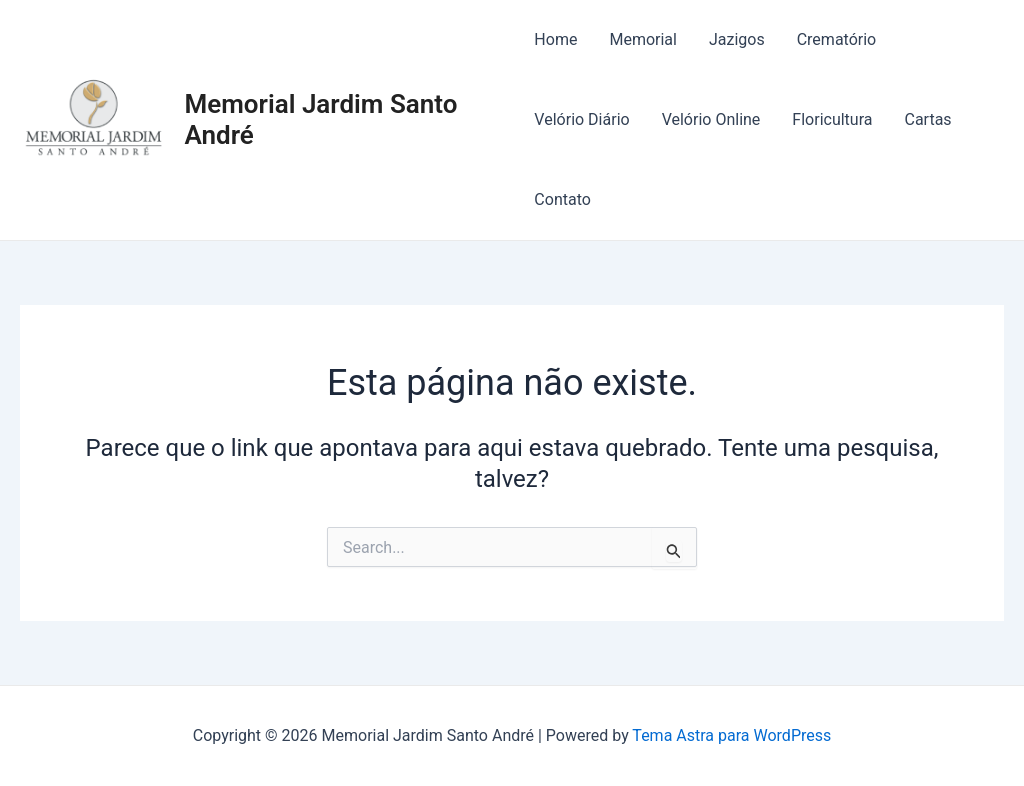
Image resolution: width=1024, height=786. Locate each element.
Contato (562, 199)
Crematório (837, 39)
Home (555, 39)
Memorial (643, 39)
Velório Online (711, 119)
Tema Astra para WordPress (731, 735)
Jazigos (737, 39)
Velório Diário (581, 119)
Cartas (927, 119)
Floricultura (832, 119)
